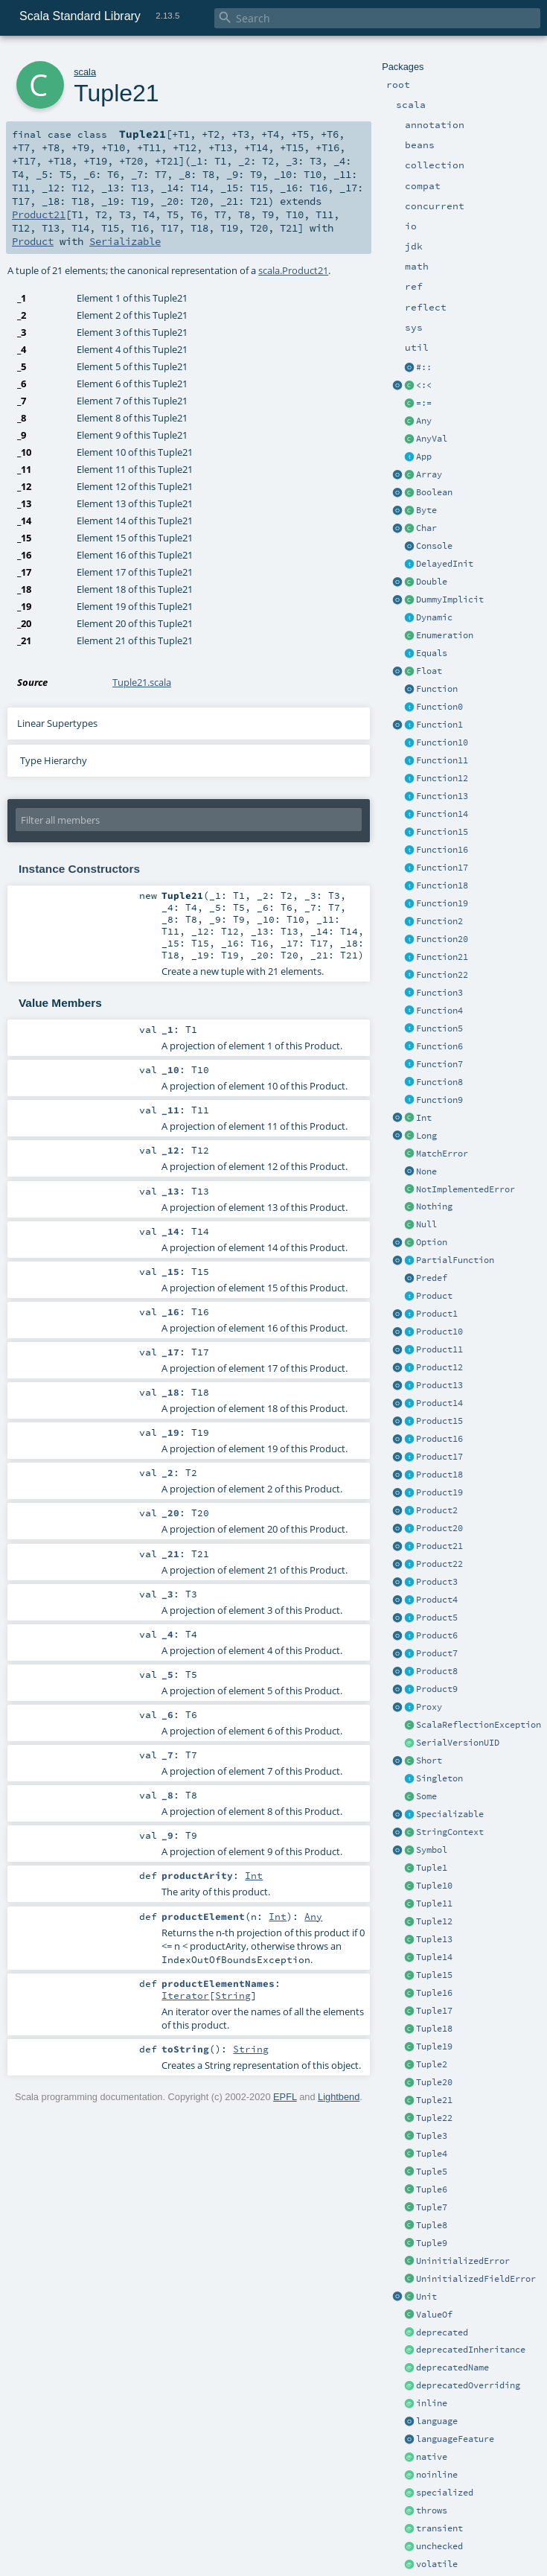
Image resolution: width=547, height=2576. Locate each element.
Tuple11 (434, 1903)
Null (426, 1224)
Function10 (442, 742)
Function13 (442, 796)
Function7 (439, 1064)
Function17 (442, 867)
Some (426, 1796)
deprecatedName (452, 2367)
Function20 (442, 939)
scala (85, 71)
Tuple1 (431, 1868)
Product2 (437, 1510)
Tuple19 (434, 2046)
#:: (424, 367)
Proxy (429, 1707)
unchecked (439, 2546)
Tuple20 (434, 2082)
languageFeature (455, 2439)
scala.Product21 (293, 270)
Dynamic (434, 617)
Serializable (125, 241)
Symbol (431, 1850)
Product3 (437, 1582)
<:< (424, 385)
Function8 (439, 1082)
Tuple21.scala (141, 682)
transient (439, 2528)
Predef (431, 1278)
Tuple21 (434, 2100)
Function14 (442, 814)
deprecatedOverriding (468, 2385)
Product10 (439, 1331)
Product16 (439, 1439)
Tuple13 (434, 1939)
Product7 (437, 1653)
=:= (424, 403)
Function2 (439, 921)
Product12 (439, 1367)
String (233, 1995)
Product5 (437, 1617)
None (426, 1171)
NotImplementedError (465, 1189)
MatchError (442, 1153)
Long (426, 1135)
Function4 (439, 1010)
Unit (426, 2297)
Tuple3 (431, 2136)
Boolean (434, 492)
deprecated (442, 2332)
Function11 (442, 760)
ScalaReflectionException (478, 1725)
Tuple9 (431, 2243)
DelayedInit (444, 564)
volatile (437, 2564)
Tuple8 (431, 2225)
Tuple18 (434, 2028)
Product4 (437, 1599)
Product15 (439, 1421)
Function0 (439, 707)
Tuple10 (434, 1885)
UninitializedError (463, 2261)
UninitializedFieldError (476, 2279)
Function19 (442, 903)
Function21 (442, 957)
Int (424, 1118)
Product (434, 1296)
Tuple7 (431, 2207)
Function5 (439, 1028)
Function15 (442, 832)
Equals (431, 653)
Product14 (439, 1403)
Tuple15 (434, 1975)
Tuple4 (431, 2154)
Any (424, 421)
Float (429, 671)
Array (429, 474)
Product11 (439, 1349)
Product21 (439, 1546)
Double (431, 581)
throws (431, 2510)
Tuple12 (434, 1921)
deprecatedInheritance (470, 2349)
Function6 (439, 1046)
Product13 (439, 1385)
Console (434, 546)
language (437, 2421)
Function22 (442, 975)
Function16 (442, 850)
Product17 (439, 1456)
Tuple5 (431, 2171)
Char (426, 528)
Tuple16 (434, 1993)
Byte (426, 510)
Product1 (437, 1313)
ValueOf (434, 2314)
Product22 (439, 1564)
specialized (444, 2492)
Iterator (185, 1995)
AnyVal (431, 438)
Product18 (439, 1474)
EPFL (285, 2096)
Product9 (437, 1689)
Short (429, 1760)
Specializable (450, 1814)
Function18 (442, 885)
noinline (437, 2475)
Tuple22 (434, 2118)
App (424, 456)
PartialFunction (455, 1260)
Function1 (439, 724)
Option (431, 1242)
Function (437, 689)
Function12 (442, 778)
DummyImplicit (450, 599)
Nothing (434, 1206)
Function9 (439, 1100)
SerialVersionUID (457, 1742)
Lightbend (338, 2096)
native (431, 2457)
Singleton (439, 1778)
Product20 (439, 1528)
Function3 (439, 993)
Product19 (439, 1492)
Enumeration (444, 635)
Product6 (437, 1635)
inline (431, 2403)
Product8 (437, 1671)
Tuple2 (431, 2064)
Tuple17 (434, 2011)
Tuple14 (434, 1957)
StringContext (450, 1832)
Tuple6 (431, 2189)
